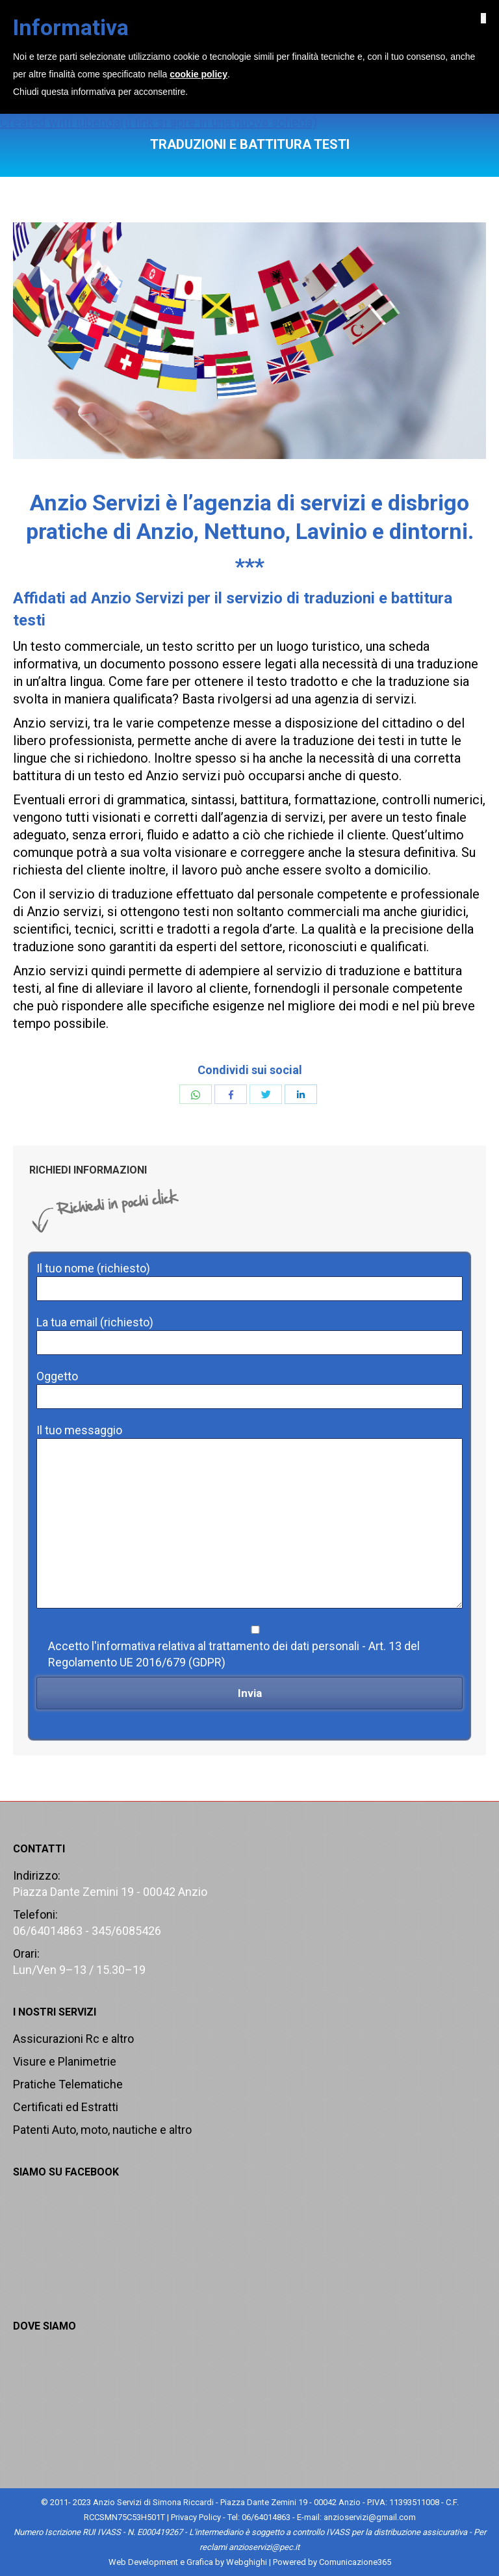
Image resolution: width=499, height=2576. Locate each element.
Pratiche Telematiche (68, 2084)
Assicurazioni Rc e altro (73, 2038)
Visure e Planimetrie (64, 2061)
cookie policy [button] (198, 2519)
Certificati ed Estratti (65, 2107)
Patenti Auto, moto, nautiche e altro (102, 2129)
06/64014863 (256, 13)
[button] (483, 2463)
